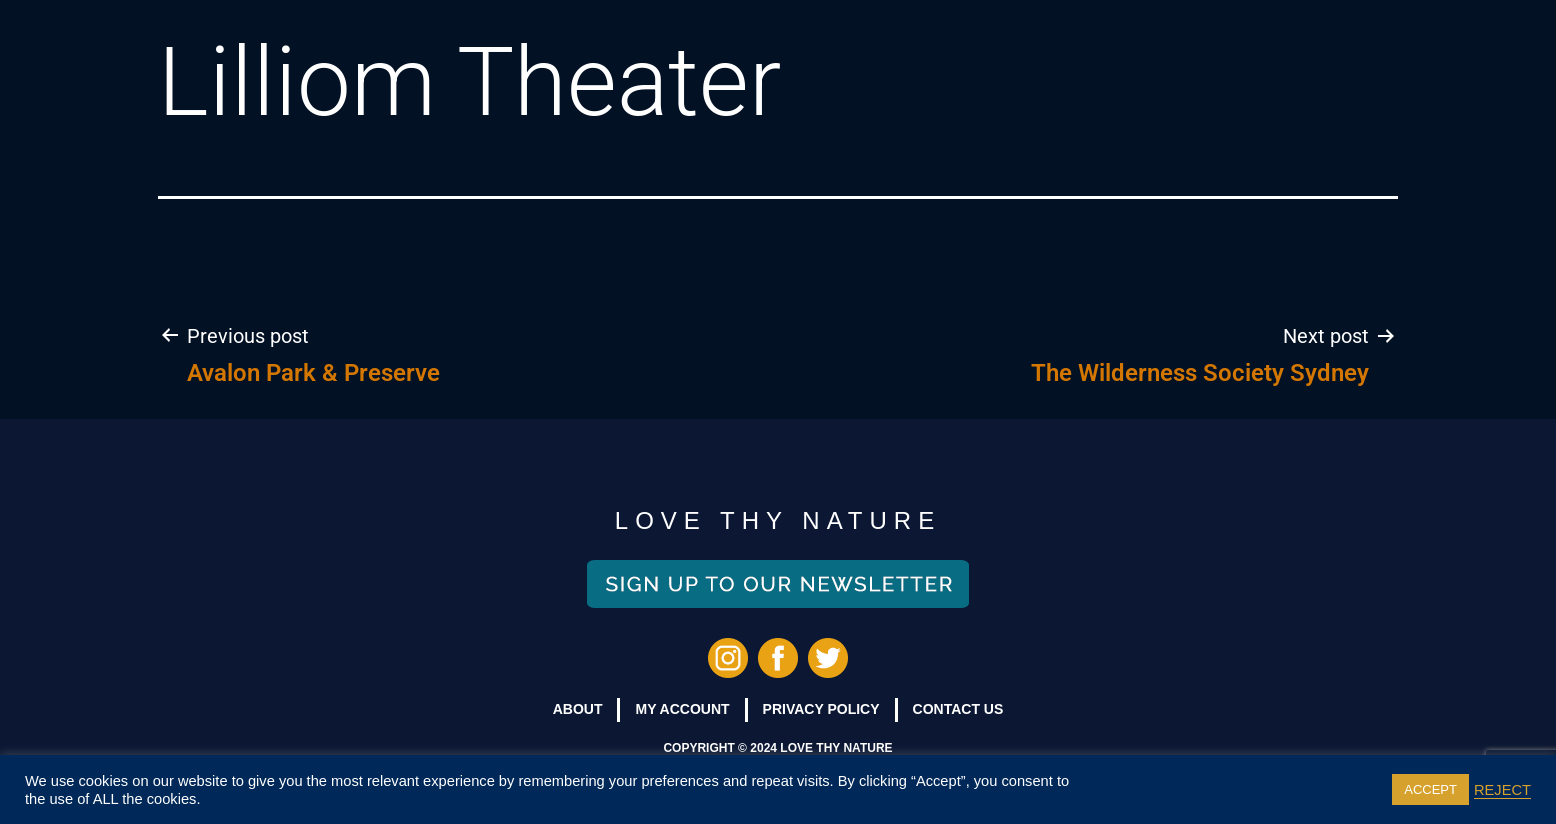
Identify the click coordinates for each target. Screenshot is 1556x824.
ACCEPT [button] (1430, 789)
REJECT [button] (1502, 790)
